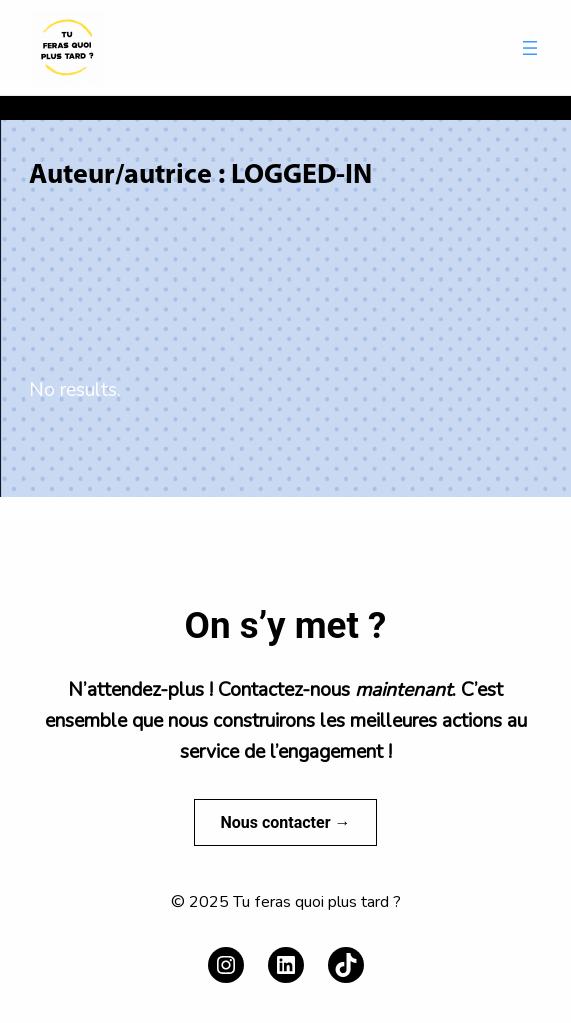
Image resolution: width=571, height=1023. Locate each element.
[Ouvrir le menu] (530, 48)
